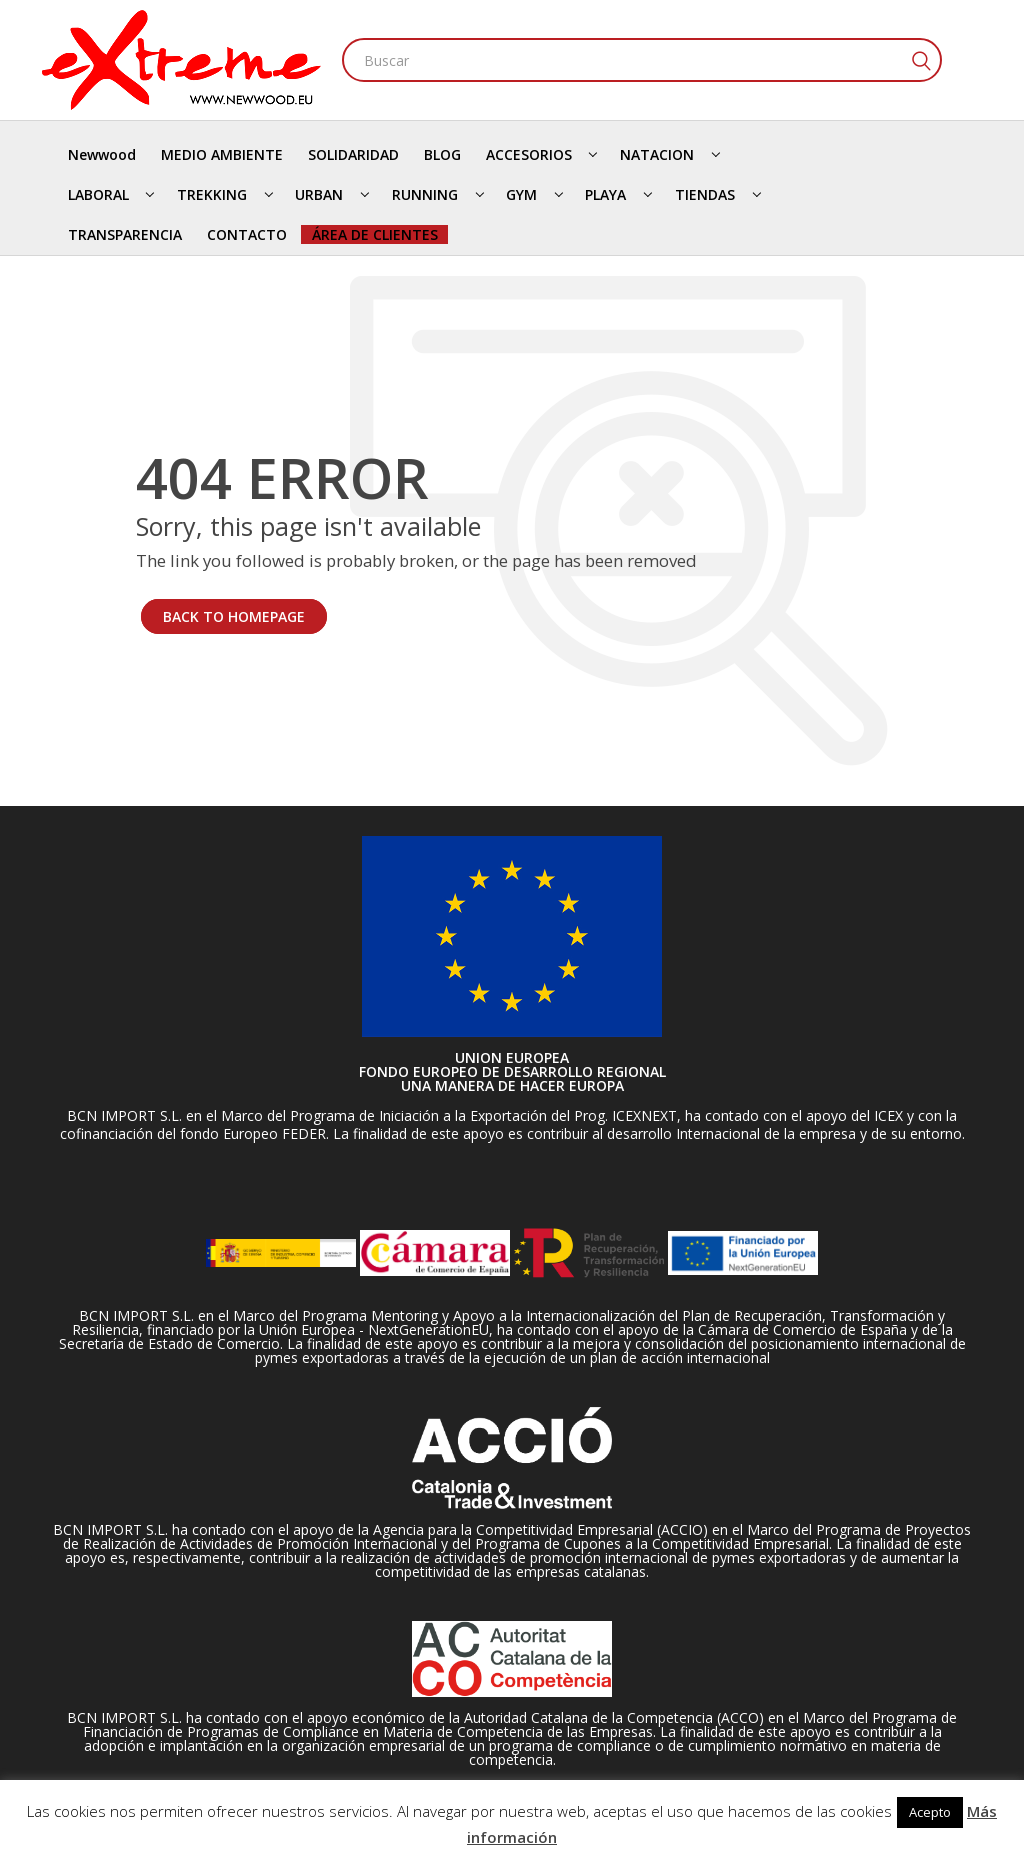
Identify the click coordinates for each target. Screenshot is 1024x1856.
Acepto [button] (930, 1812)
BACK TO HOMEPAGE (234, 616)
